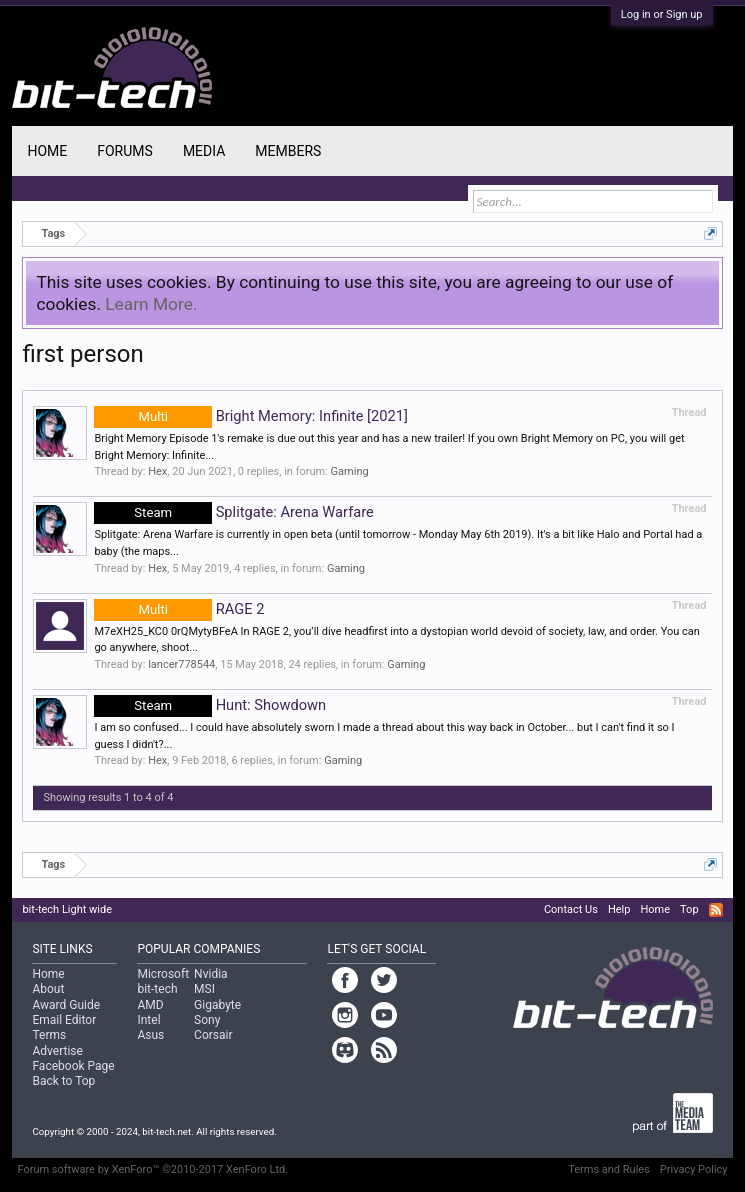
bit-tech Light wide (67, 909)
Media (204, 151)
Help (619, 909)
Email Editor (64, 1020)
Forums (125, 151)
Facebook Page (73, 1066)
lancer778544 (181, 664)
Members (288, 151)
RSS (716, 910)
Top (689, 909)
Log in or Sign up (662, 14)
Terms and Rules (609, 1169)
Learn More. (151, 304)
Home (47, 151)
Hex (157, 471)
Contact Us (571, 909)
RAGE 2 (179, 609)
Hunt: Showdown (210, 705)
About (48, 989)
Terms (49, 1035)
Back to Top (63, 1081)
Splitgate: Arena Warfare (233, 512)
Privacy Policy (694, 1169)
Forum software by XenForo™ (152, 1169)
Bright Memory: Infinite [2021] (250, 416)
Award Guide (66, 1005)
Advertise (57, 1051)
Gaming (350, 471)
